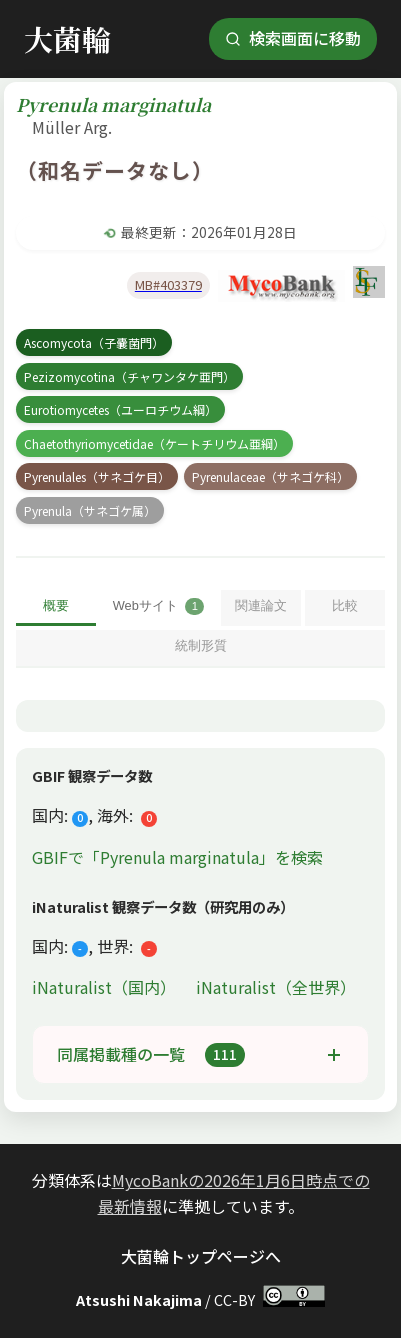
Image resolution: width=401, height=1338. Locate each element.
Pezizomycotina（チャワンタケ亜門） (129, 376)
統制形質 (201, 645)
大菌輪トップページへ (201, 1256)
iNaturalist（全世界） (276, 987)
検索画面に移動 (293, 38)
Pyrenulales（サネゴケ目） (97, 476)
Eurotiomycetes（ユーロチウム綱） (120, 409)
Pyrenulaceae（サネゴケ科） (270, 476)
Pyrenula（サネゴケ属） (90, 510)
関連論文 (261, 605)
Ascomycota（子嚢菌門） (94, 342)
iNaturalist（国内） (106, 987)
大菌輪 (67, 38)
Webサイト (159, 606)
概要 (56, 605)
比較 (345, 605)
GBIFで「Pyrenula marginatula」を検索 (177, 857)
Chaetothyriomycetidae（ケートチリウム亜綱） (154, 443)
